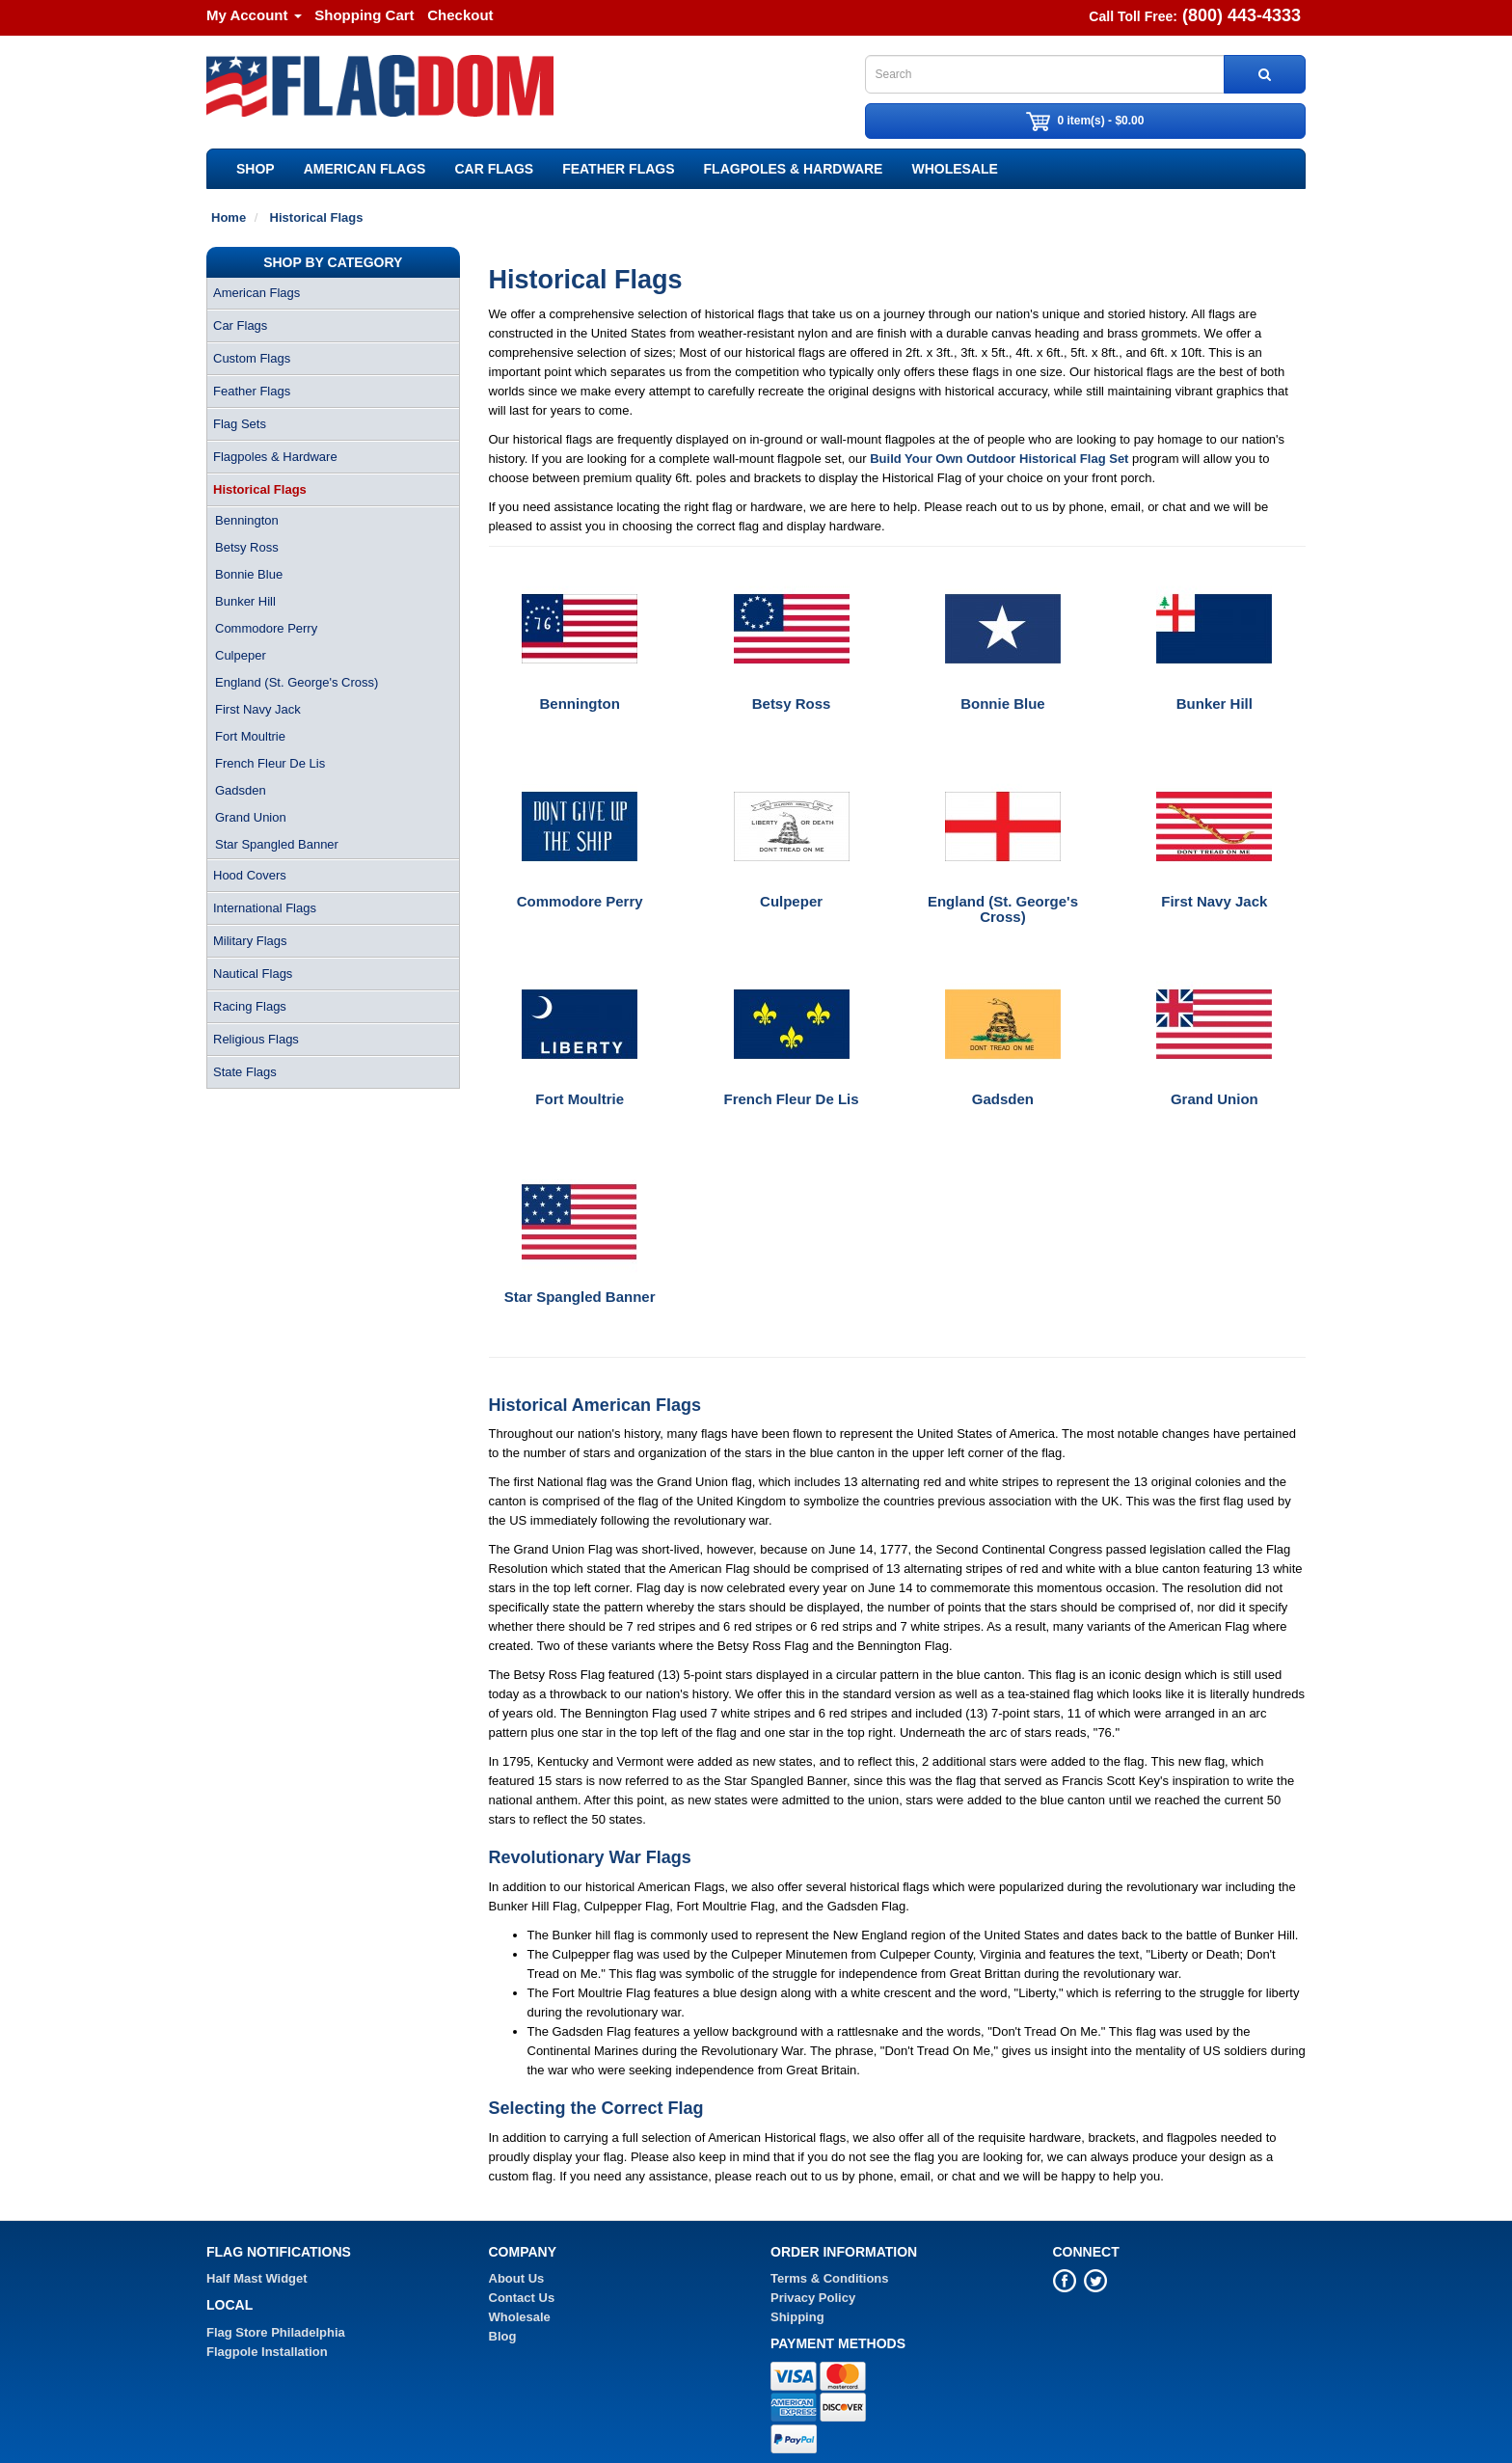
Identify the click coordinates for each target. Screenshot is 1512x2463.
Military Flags (250, 941)
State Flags (245, 1072)
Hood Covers (249, 875)
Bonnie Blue (249, 574)
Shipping (797, 2317)
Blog (503, 2336)
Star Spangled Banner (276, 844)
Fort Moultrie (250, 736)
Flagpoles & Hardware (793, 168)
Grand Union (250, 817)
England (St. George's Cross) (296, 682)
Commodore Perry (266, 628)
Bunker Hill (245, 601)
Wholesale (954, 168)
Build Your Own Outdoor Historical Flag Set (999, 458)
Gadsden (240, 790)
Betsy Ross (247, 547)
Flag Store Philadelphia (275, 2332)
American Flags (365, 168)
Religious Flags (256, 1039)
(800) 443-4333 (1241, 15)
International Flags (264, 908)
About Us (517, 2278)
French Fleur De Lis (270, 763)
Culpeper (240, 655)
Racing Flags (249, 1006)
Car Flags (493, 168)
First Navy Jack (258, 709)
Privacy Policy (812, 2297)
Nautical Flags (252, 973)
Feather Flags (618, 168)
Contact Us (522, 2297)
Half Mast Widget (257, 2278)
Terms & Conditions (829, 2278)
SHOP (255, 168)
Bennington (247, 520)
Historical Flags (260, 489)
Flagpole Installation (267, 2351)
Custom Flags (251, 358)
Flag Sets (239, 424)
